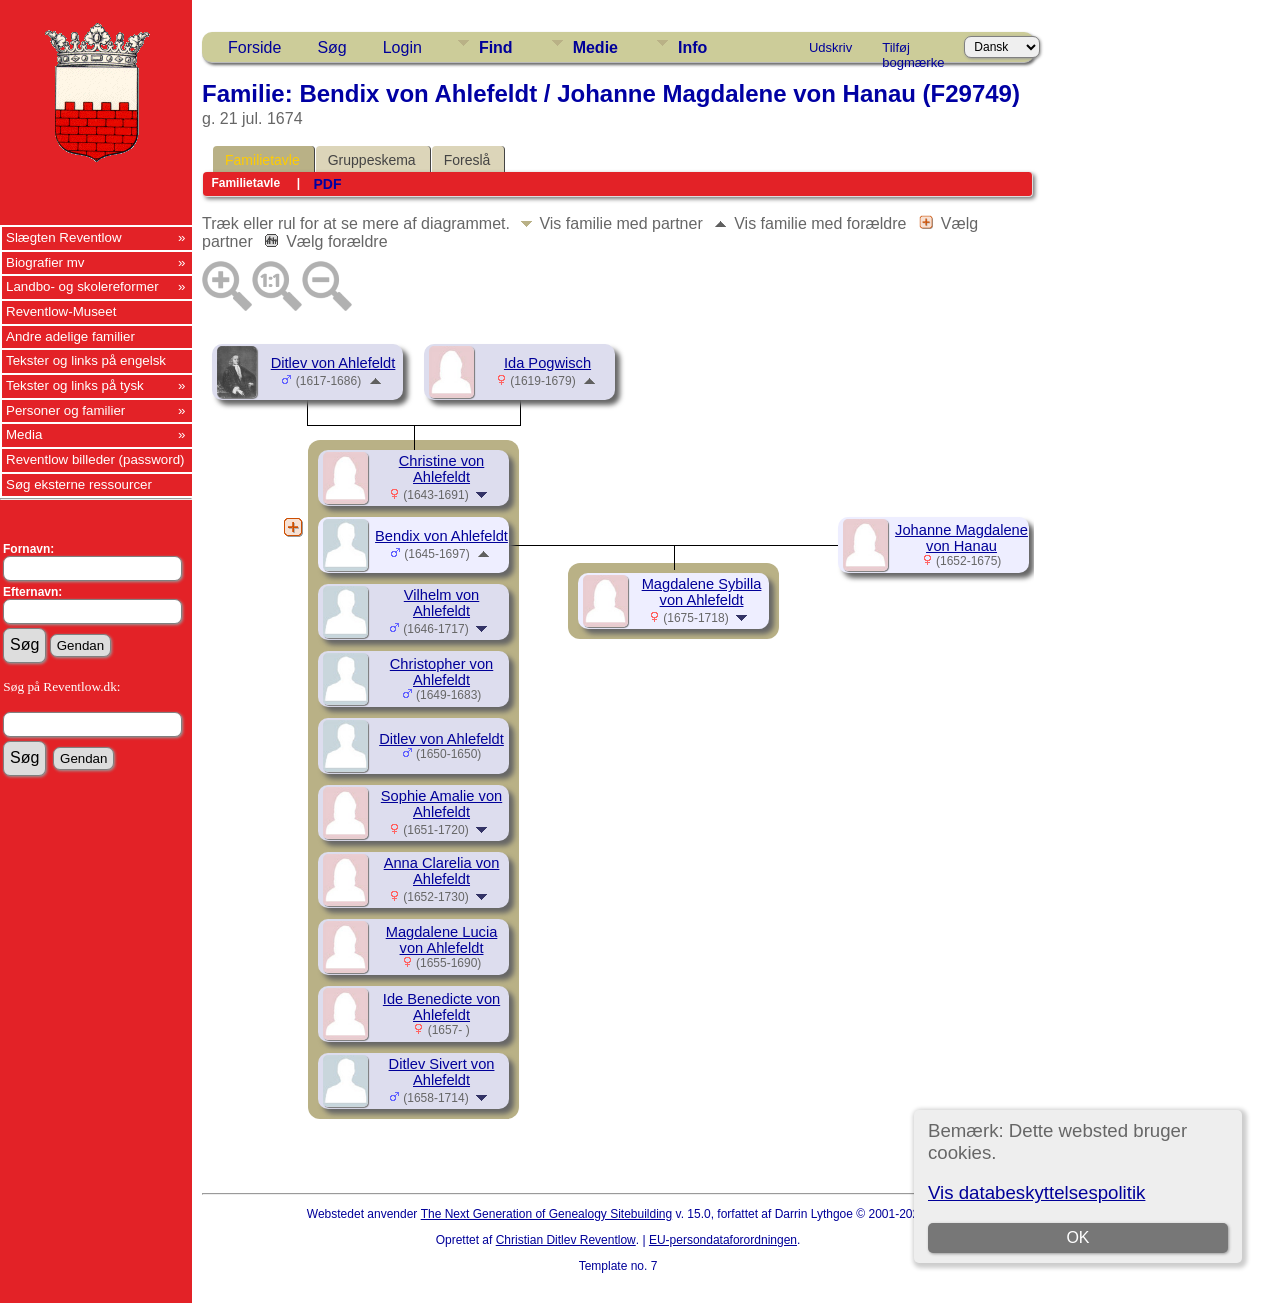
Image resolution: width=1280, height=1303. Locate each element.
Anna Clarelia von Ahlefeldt (442, 871)
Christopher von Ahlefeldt (441, 672)
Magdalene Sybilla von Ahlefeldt (702, 592)
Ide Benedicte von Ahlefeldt (441, 1007)
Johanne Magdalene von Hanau (961, 538)
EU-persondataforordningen (723, 1240)
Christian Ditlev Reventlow (566, 1240)
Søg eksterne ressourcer (79, 484)
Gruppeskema (372, 160)
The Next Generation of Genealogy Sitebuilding (547, 1214)
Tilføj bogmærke (913, 51)
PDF (327, 184)
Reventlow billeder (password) (95, 459)
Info (692, 47)
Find (496, 47)
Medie (595, 47)
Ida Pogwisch (547, 363)
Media (24, 434)
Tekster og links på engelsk (86, 360)
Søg (331, 47)
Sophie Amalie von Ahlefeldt (441, 804)
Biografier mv (45, 262)
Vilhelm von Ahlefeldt (442, 603)
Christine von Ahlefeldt (442, 469)
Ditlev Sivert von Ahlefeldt (442, 1072)
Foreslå (467, 160)
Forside (254, 47)
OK (1077, 1237)
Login (402, 47)
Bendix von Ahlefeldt (441, 536)
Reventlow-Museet (61, 311)
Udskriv (830, 47)
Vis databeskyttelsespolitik (1036, 1192)
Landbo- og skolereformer (82, 286)
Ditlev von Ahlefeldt (333, 363)
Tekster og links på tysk (75, 385)
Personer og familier (65, 410)
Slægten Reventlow (64, 237)
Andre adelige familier (70, 336)
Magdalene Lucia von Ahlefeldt (442, 940)
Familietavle (262, 160)
